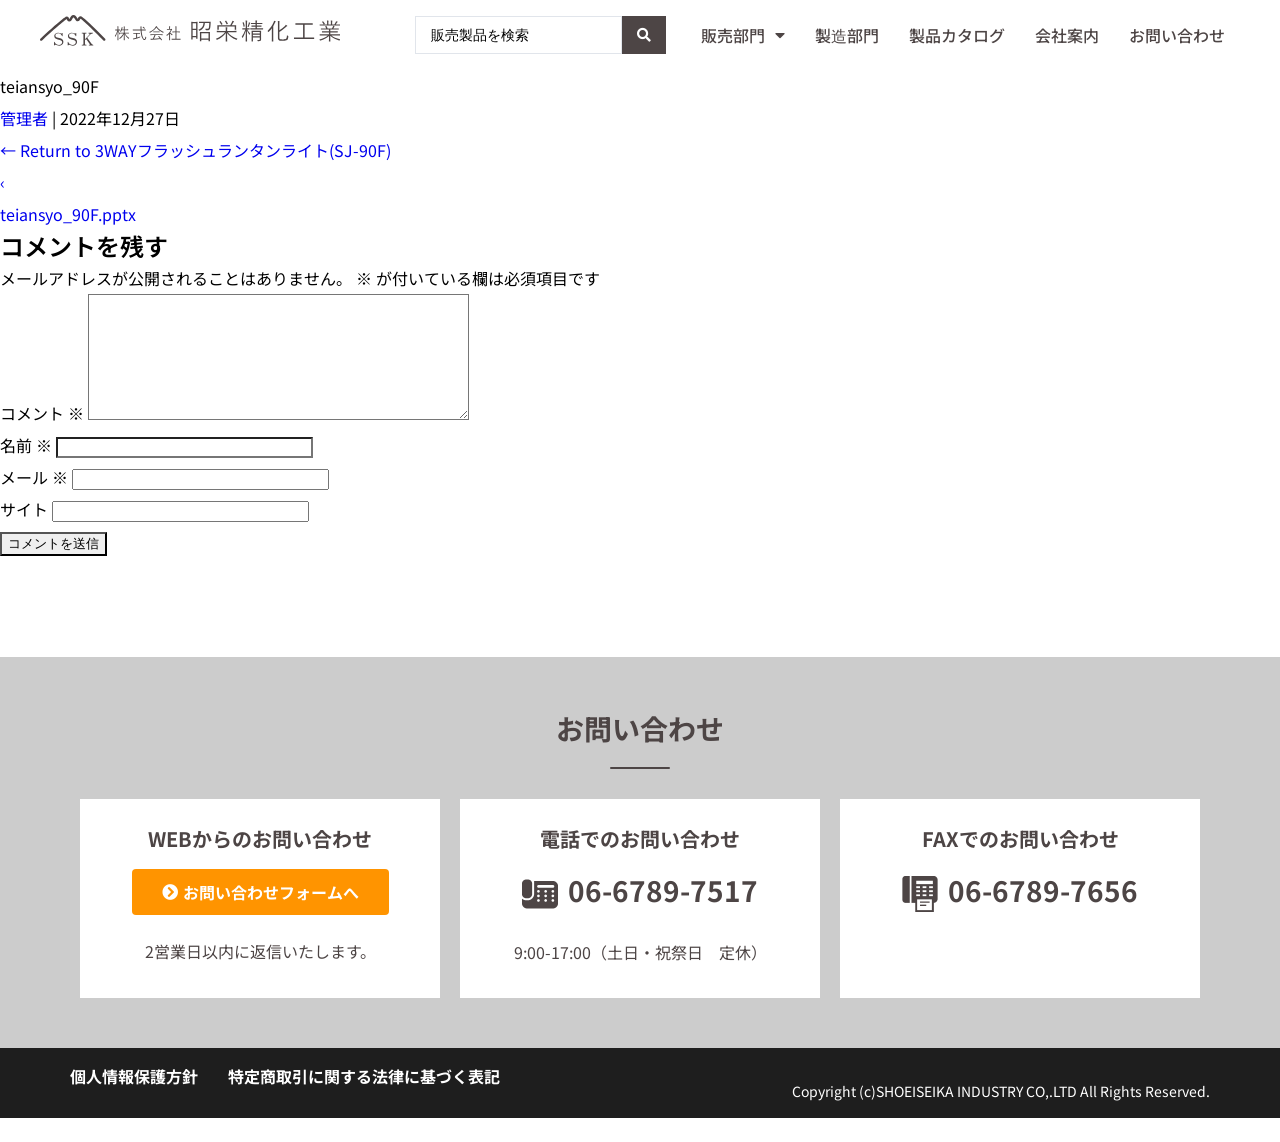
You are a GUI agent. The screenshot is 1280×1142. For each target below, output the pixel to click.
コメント (42, 437)
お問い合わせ (1177, 35)
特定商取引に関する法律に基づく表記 (364, 1100)
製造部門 (847, 35)
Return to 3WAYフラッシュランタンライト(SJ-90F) (195, 150)
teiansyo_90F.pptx (68, 214)
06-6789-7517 (640, 914)
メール (34, 501)
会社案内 (1067, 35)
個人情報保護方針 (134, 1100)
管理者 (24, 118)
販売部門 (743, 35)
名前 (26, 469)
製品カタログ (957, 35)
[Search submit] (644, 35)
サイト (24, 533)
